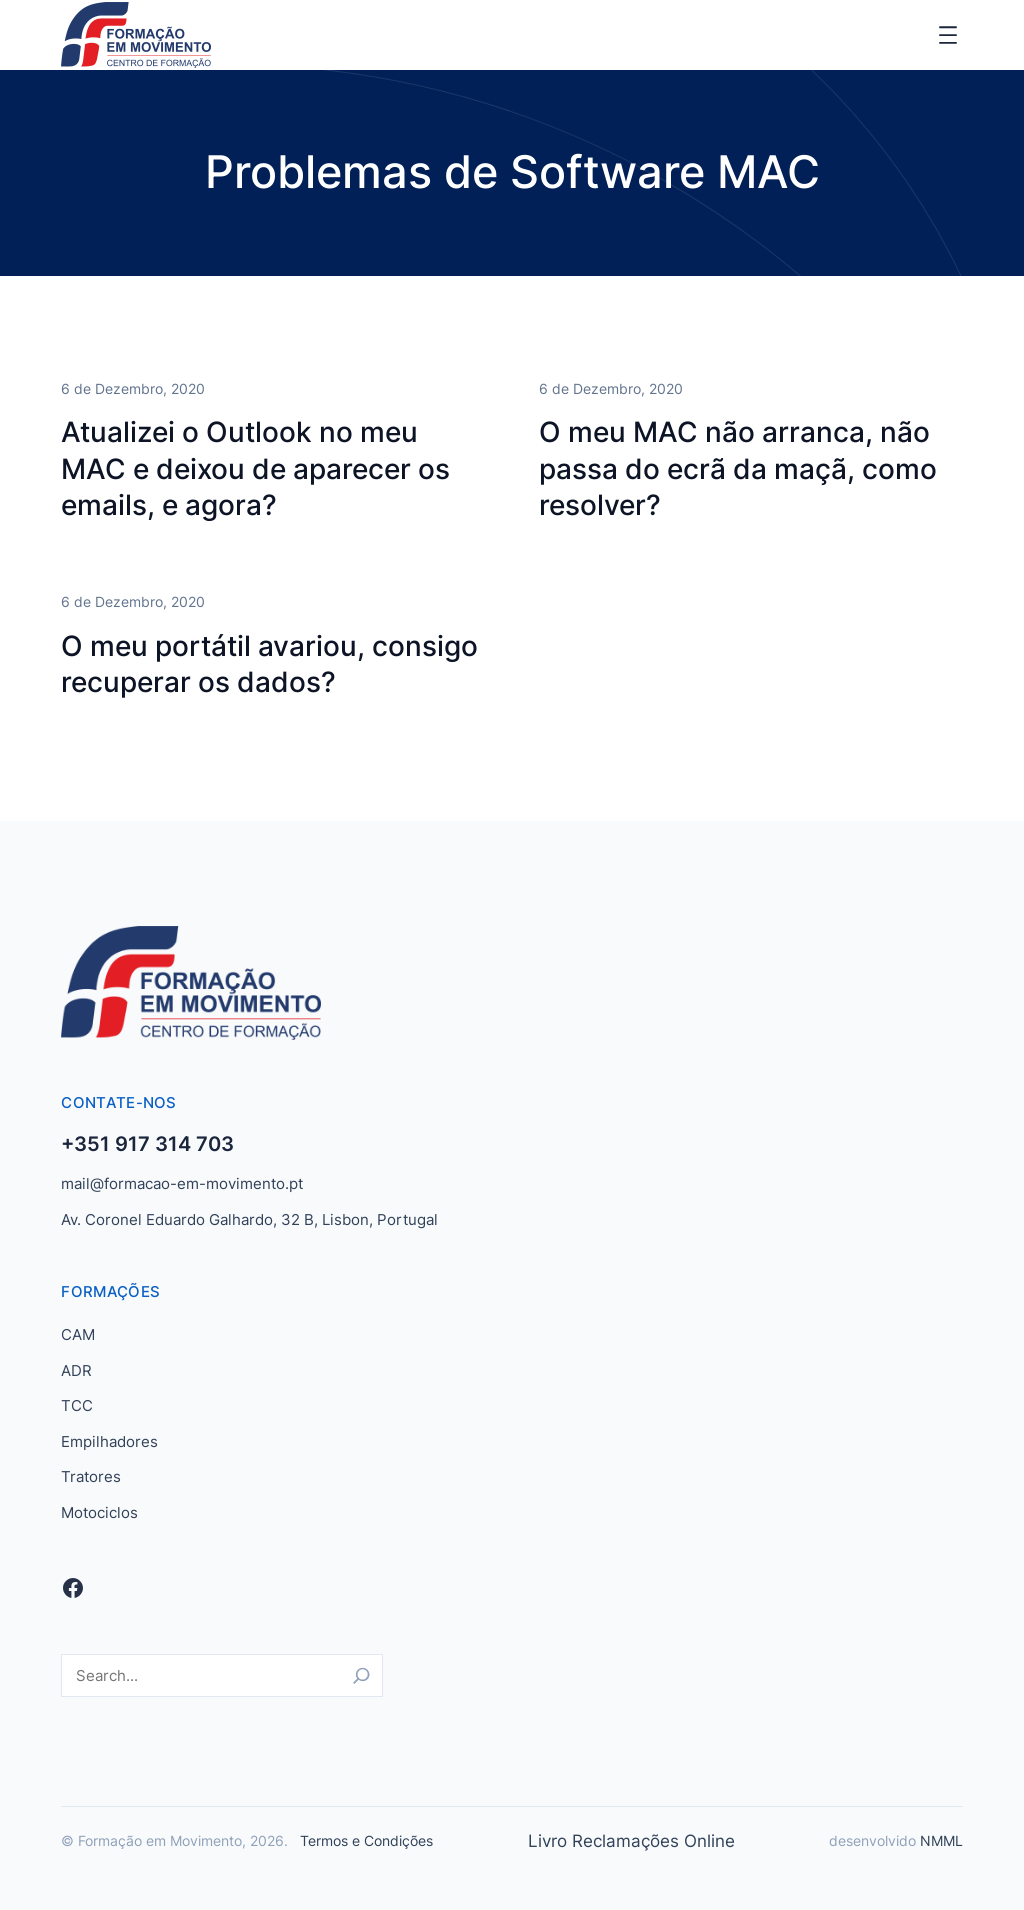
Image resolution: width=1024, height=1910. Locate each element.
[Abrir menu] (948, 35)
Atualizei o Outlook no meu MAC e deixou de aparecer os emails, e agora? (255, 469)
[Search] (361, 1675)
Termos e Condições (366, 1840)
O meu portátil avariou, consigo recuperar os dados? (269, 664)
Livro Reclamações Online (631, 1841)
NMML (941, 1840)
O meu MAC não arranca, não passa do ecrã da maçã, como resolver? (738, 469)
